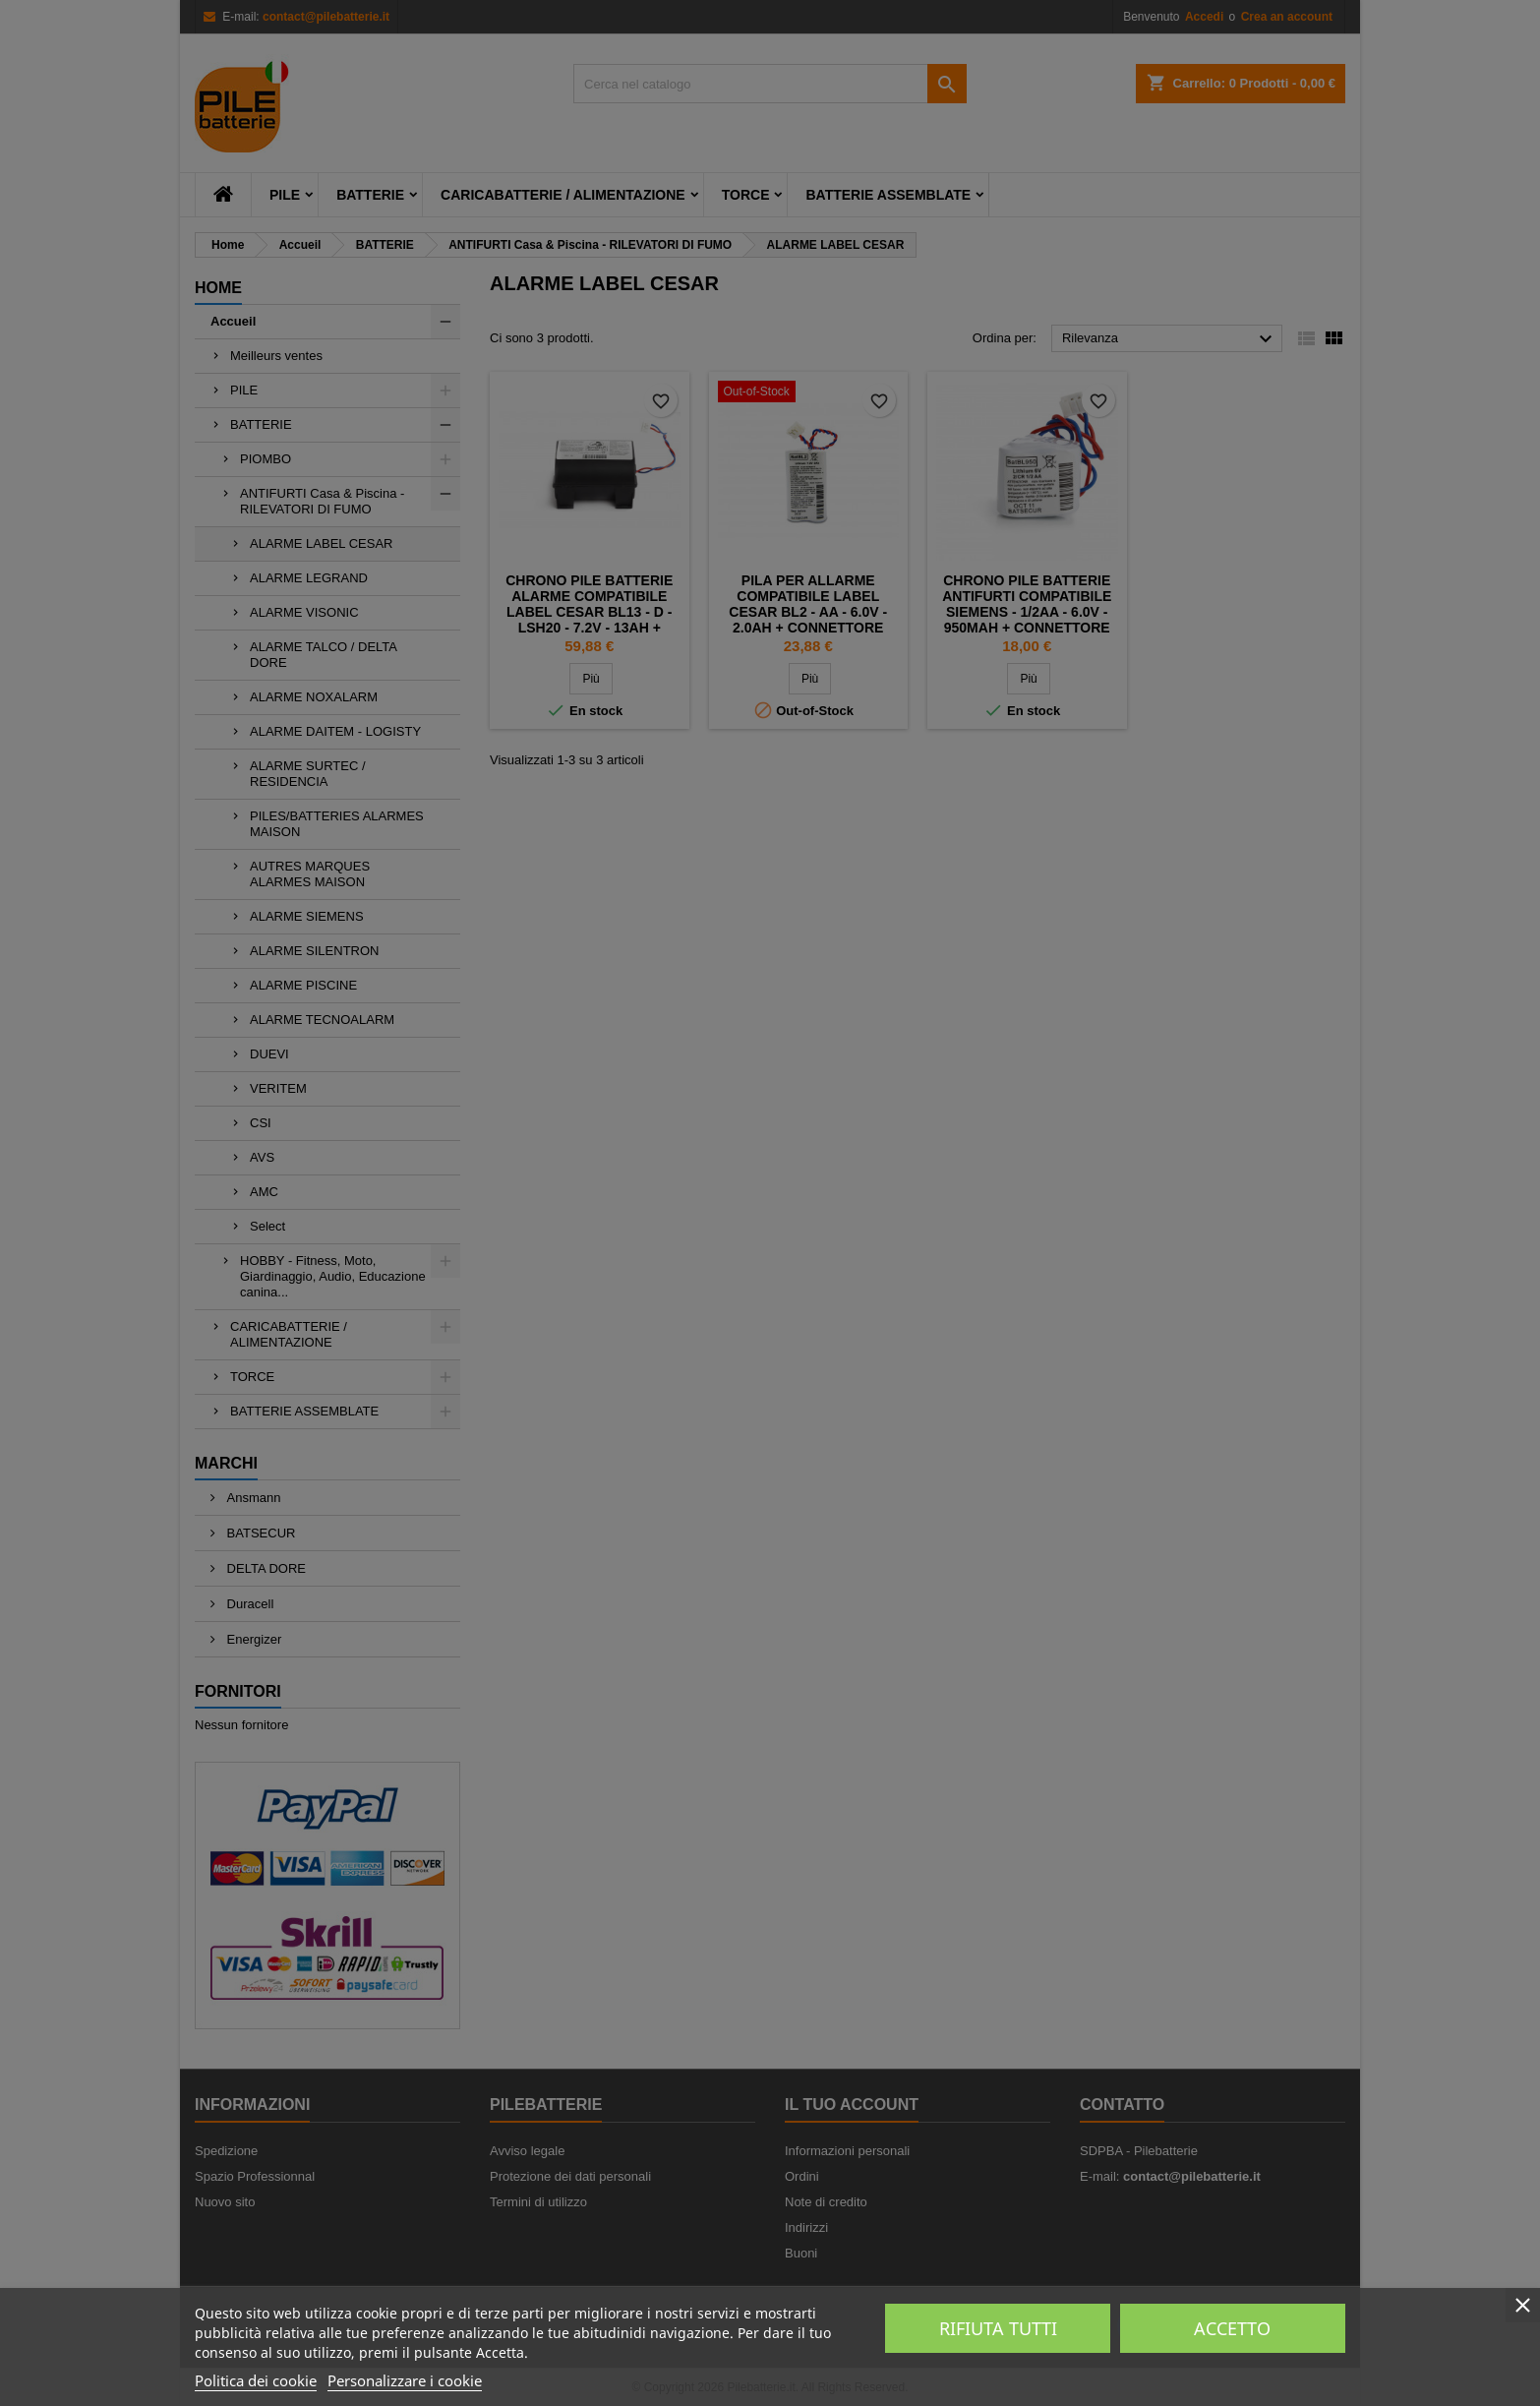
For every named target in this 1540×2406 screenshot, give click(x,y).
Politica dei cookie (256, 2380)
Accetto (1232, 2328)
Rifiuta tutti (998, 2328)
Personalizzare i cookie (404, 2380)
